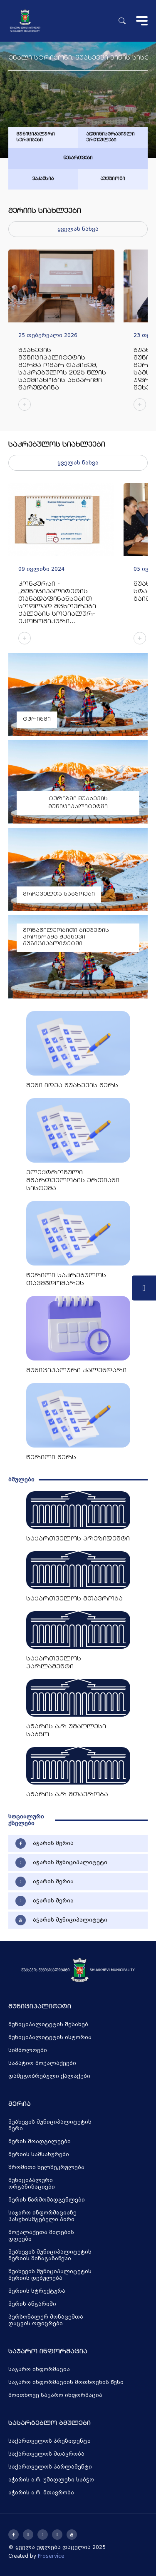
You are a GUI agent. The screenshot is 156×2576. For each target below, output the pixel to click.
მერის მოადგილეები (39, 2141)
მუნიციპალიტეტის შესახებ (48, 2024)
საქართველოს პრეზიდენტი (49, 2441)
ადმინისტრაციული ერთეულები (111, 137)
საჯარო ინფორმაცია (39, 2369)
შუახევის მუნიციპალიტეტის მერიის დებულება (50, 2275)
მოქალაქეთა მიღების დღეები (41, 2235)
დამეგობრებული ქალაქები (49, 2076)
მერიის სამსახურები (38, 2154)
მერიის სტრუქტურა (36, 2291)
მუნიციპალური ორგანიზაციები (31, 2183)
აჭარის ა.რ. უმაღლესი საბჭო (51, 2480)
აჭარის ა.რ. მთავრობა (41, 2493)
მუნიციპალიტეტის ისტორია (50, 2037)
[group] (61, 334)
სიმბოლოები (27, 2050)
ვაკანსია (43, 179)
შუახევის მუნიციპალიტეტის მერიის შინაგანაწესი (50, 2255)
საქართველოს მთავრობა (46, 2454)
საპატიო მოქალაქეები (42, 2063)
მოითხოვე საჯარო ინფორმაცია (55, 2395)
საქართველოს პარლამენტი (50, 2467)
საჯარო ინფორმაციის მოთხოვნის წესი (66, 2382)
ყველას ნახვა (78, 229)
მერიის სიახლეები (44, 211)
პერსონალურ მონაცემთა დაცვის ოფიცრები (45, 2320)
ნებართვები (78, 158)
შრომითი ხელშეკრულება (46, 2167)
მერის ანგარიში (32, 2304)
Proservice (51, 2556)
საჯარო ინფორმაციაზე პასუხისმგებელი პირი (42, 2216)
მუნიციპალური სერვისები (36, 137)
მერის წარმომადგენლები (46, 2200)
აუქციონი (113, 179)
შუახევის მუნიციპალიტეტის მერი (50, 2125)
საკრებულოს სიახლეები (56, 445)
